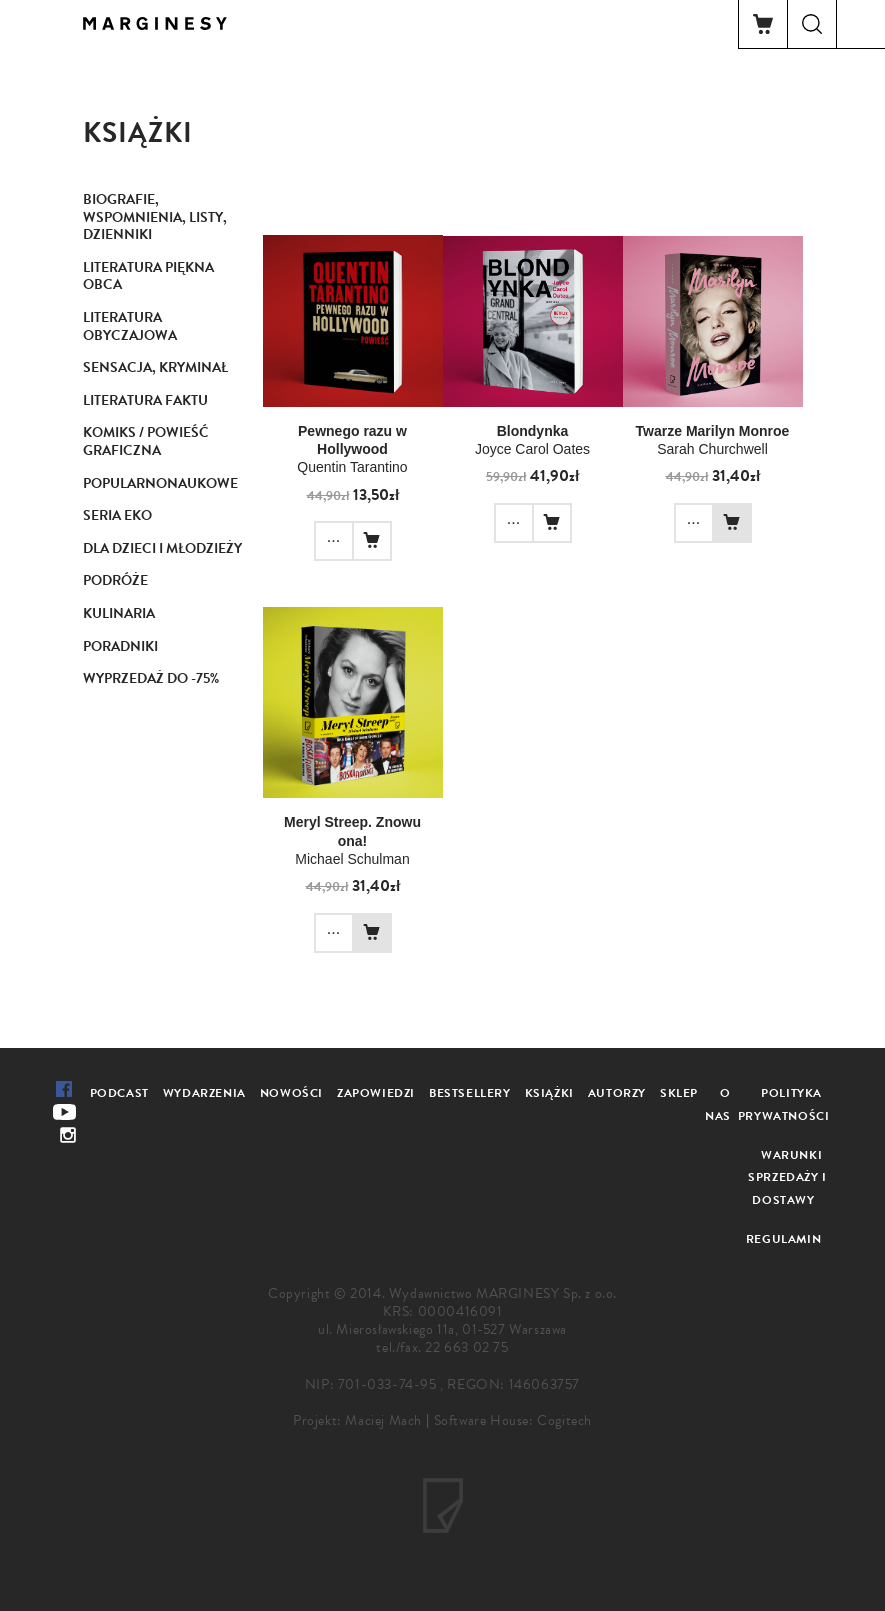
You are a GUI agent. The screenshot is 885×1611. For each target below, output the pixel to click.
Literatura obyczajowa (130, 326)
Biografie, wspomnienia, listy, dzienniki (155, 217)
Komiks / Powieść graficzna (146, 441)
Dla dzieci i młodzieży (162, 548)
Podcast (119, 1093)
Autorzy (617, 1093)
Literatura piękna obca (148, 276)
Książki (549, 1093)
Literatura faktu (145, 400)
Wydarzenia (204, 1093)
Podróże (115, 580)
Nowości (291, 1093)
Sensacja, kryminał (155, 367)
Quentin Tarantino (352, 467)
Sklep (679, 1093)
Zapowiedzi (376, 1093)
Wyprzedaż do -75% (151, 678)
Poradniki (120, 646)
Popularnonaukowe (160, 483)
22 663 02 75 (466, 1347)
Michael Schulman (352, 859)
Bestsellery (470, 1093)
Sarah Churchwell (712, 449)
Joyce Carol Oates (532, 449)
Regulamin (783, 1239)
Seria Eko (117, 515)
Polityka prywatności (784, 1104)
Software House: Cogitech (513, 1420)
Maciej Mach (383, 1420)
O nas (718, 1104)
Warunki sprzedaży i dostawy (787, 1178)
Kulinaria (119, 613)
